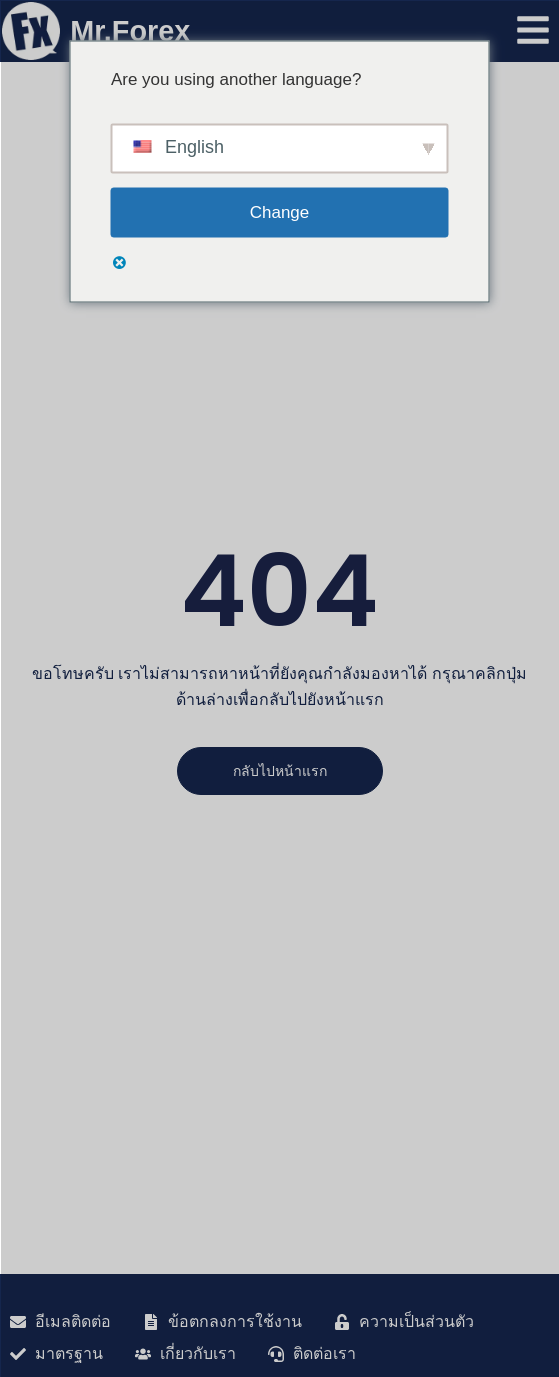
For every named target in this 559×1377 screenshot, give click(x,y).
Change (280, 212)
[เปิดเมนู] (533, 30)
